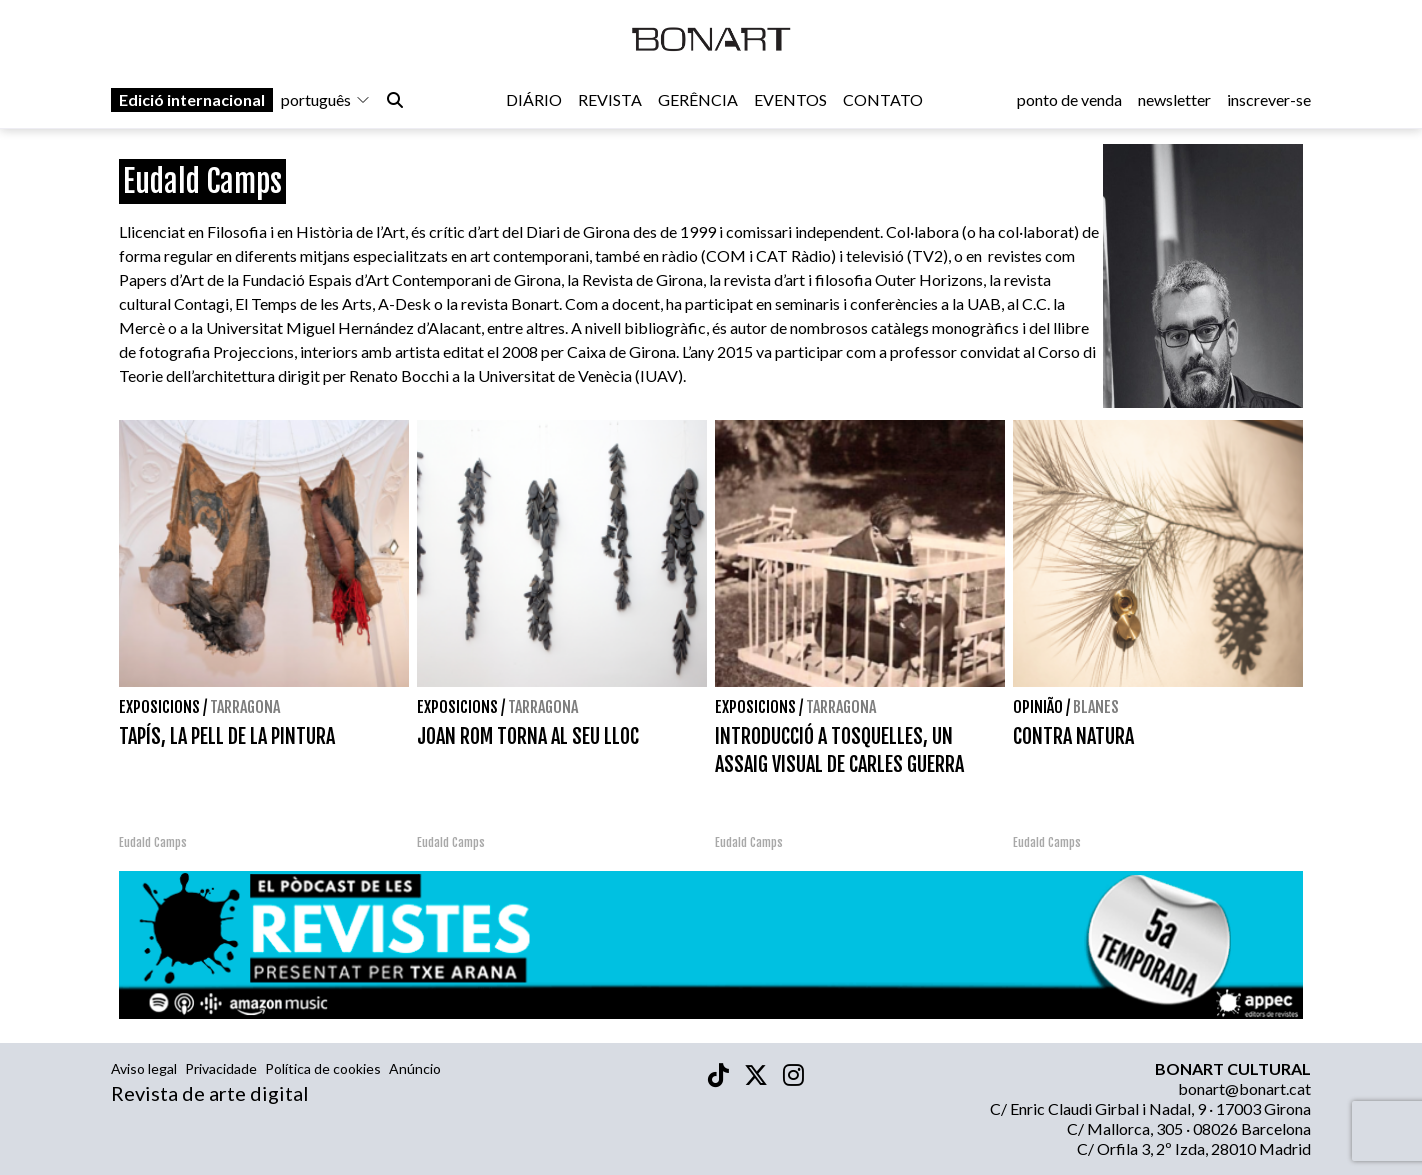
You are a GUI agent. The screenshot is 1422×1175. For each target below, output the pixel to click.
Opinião (1038, 707)
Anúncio (415, 1068)
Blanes (1096, 707)
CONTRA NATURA (1073, 736)
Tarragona (245, 707)
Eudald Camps (153, 842)
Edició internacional (192, 101)
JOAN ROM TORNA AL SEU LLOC (528, 736)
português (326, 101)
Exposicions (159, 707)
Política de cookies (323, 1068)
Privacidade (221, 1068)
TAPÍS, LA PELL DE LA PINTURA (227, 736)
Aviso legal (144, 1068)
